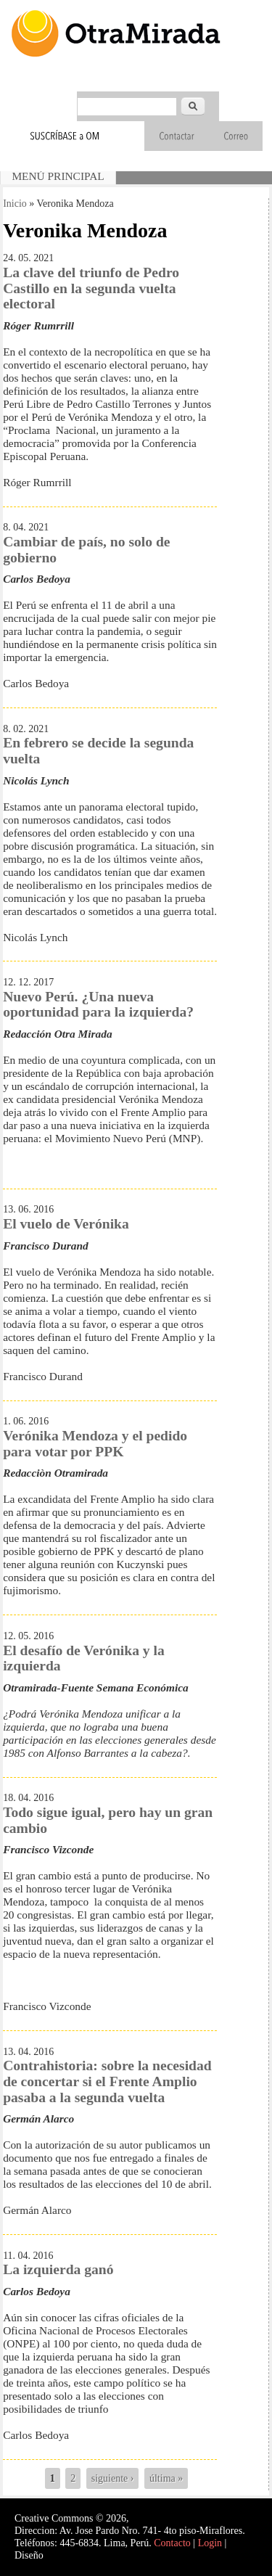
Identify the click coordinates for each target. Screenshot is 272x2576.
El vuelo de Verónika (66, 1223)
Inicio (15, 203)
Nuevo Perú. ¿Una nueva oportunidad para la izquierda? (98, 1004)
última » (166, 2478)
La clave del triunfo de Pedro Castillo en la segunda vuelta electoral (91, 288)
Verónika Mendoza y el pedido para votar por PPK (95, 1443)
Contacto (172, 2543)
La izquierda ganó (58, 2269)
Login (210, 2543)
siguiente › (112, 2478)
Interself (63, 2555)
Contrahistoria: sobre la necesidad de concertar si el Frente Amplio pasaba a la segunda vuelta (107, 2081)
